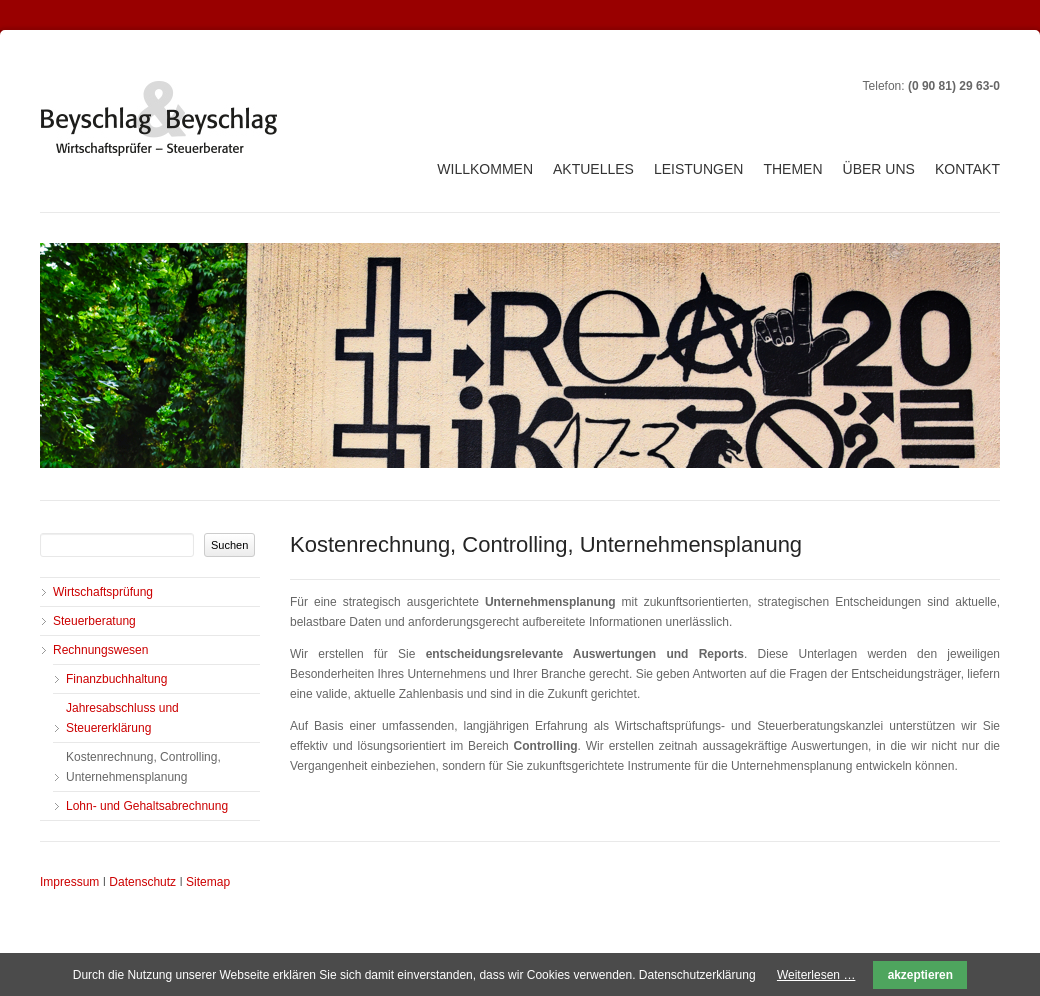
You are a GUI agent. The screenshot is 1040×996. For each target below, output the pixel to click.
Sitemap (208, 882)
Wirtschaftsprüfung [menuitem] (103, 592)
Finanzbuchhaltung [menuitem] (116, 679)
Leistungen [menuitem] (698, 169)
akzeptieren (920, 975)
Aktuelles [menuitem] (593, 169)
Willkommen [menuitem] (485, 169)
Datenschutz (142, 882)
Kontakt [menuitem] (967, 169)
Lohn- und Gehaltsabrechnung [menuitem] (147, 806)
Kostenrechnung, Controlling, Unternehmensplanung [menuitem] (143, 767)
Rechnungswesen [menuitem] (100, 650)
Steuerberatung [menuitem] (94, 621)
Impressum (69, 882)
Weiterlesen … (816, 975)
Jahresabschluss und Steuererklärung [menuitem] (122, 718)
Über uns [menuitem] (879, 169)
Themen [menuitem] (792, 169)
